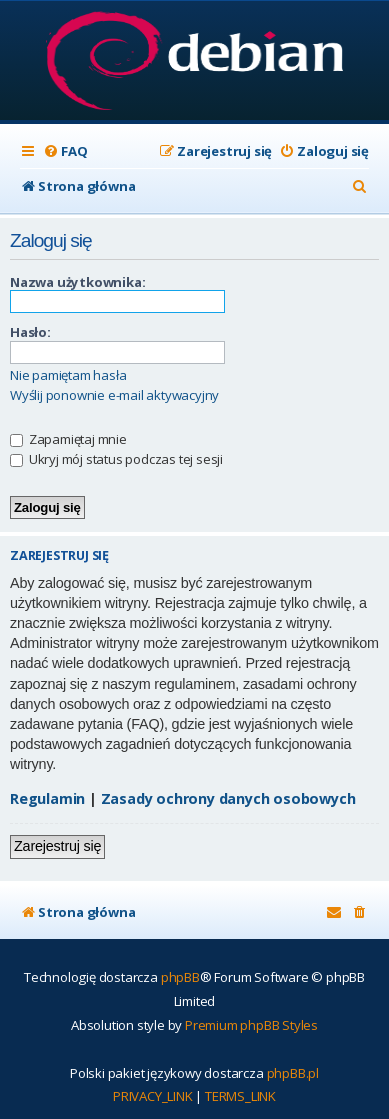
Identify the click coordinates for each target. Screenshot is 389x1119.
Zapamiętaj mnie (68, 439)
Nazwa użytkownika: (77, 282)
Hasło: (30, 332)
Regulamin (47, 798)
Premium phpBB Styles (251, 1025)
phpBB (180, 977)
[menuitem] (65, 151)
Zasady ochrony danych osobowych (228, 798)
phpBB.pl (293, 1073)
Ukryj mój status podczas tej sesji (116, 459)
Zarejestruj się (57, 846)
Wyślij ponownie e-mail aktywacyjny (114, 395)
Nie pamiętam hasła (68, 375)
